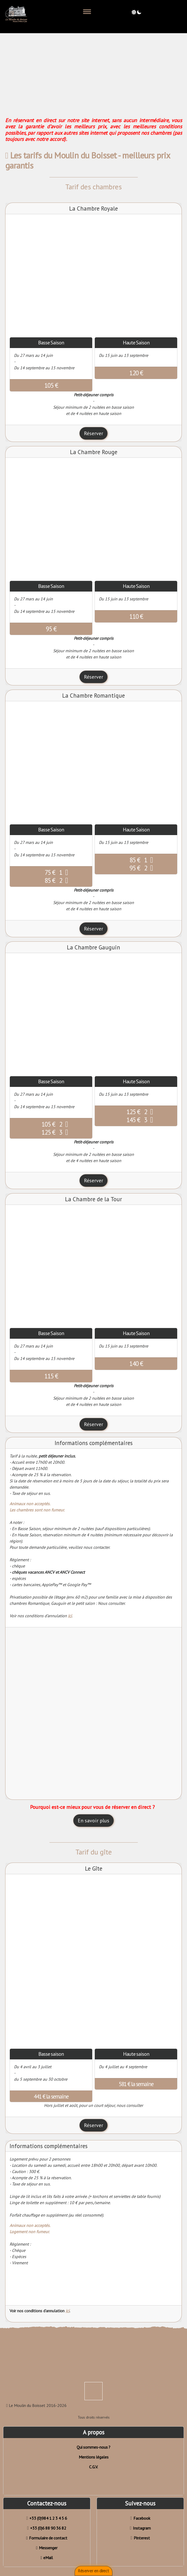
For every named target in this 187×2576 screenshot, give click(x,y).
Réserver (93, 433)
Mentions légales (94, 2457)
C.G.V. (93, 2466)
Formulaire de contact (46, 2537)
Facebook (140, 2518)
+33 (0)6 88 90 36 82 (47, 2528)
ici (70, 1615)
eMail (47, 2557)
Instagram (140, 2528)
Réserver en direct (93, 2571)
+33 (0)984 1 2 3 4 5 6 (46, 2518)
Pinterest (140, 2537)
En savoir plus (93, 1820)
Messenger (46, 2547)
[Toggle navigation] (87, 12)
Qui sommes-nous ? (93, 2447)
